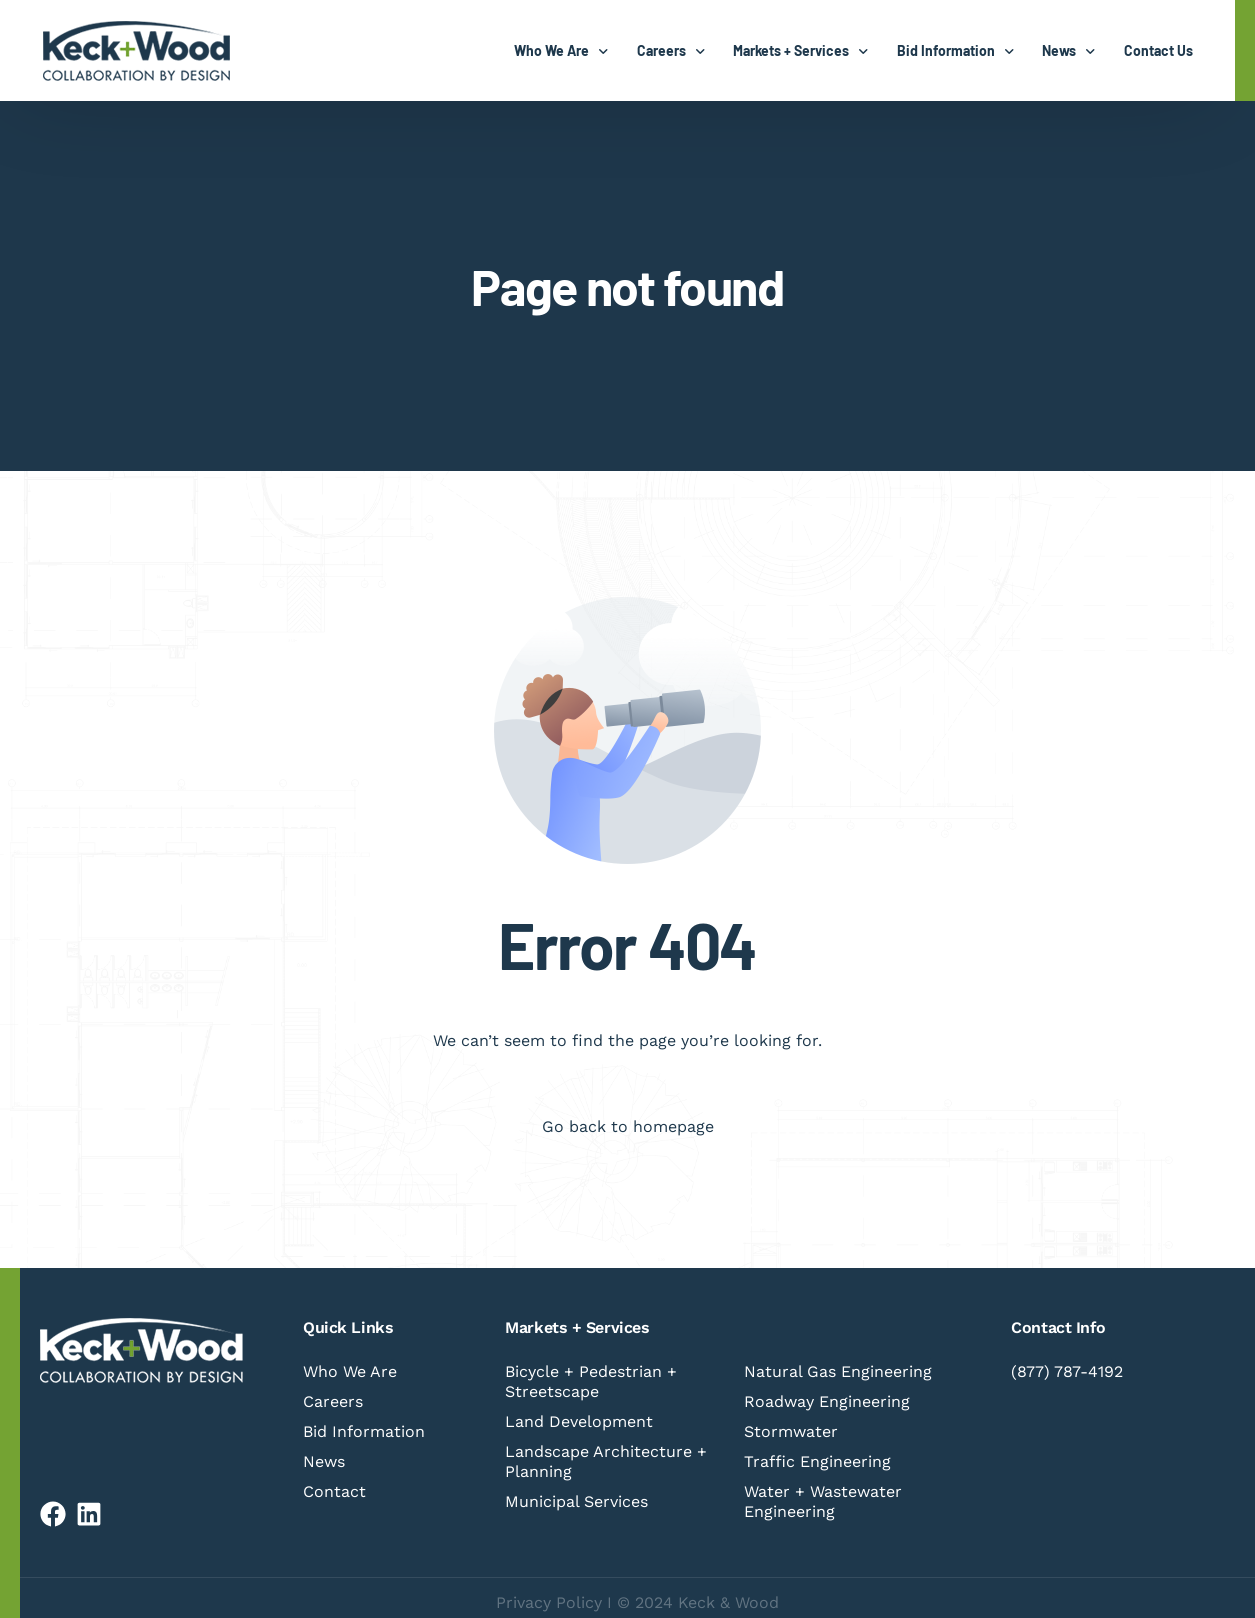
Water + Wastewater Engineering (823, 1501)
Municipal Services (576, 1501)
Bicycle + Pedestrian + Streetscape (591, 1381)
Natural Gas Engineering (838, 1371)
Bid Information (364, 1431)
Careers (333, 1401)
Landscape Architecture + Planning (606, 1461)
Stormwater (791, 1431)
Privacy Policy (549, 1602)
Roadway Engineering (827, 1401)
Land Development (579, 1421)
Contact (334, 1491)
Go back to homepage (628, 1126)
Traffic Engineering (817, 1461)
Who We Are (350, 1371)
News (324, 1461)
